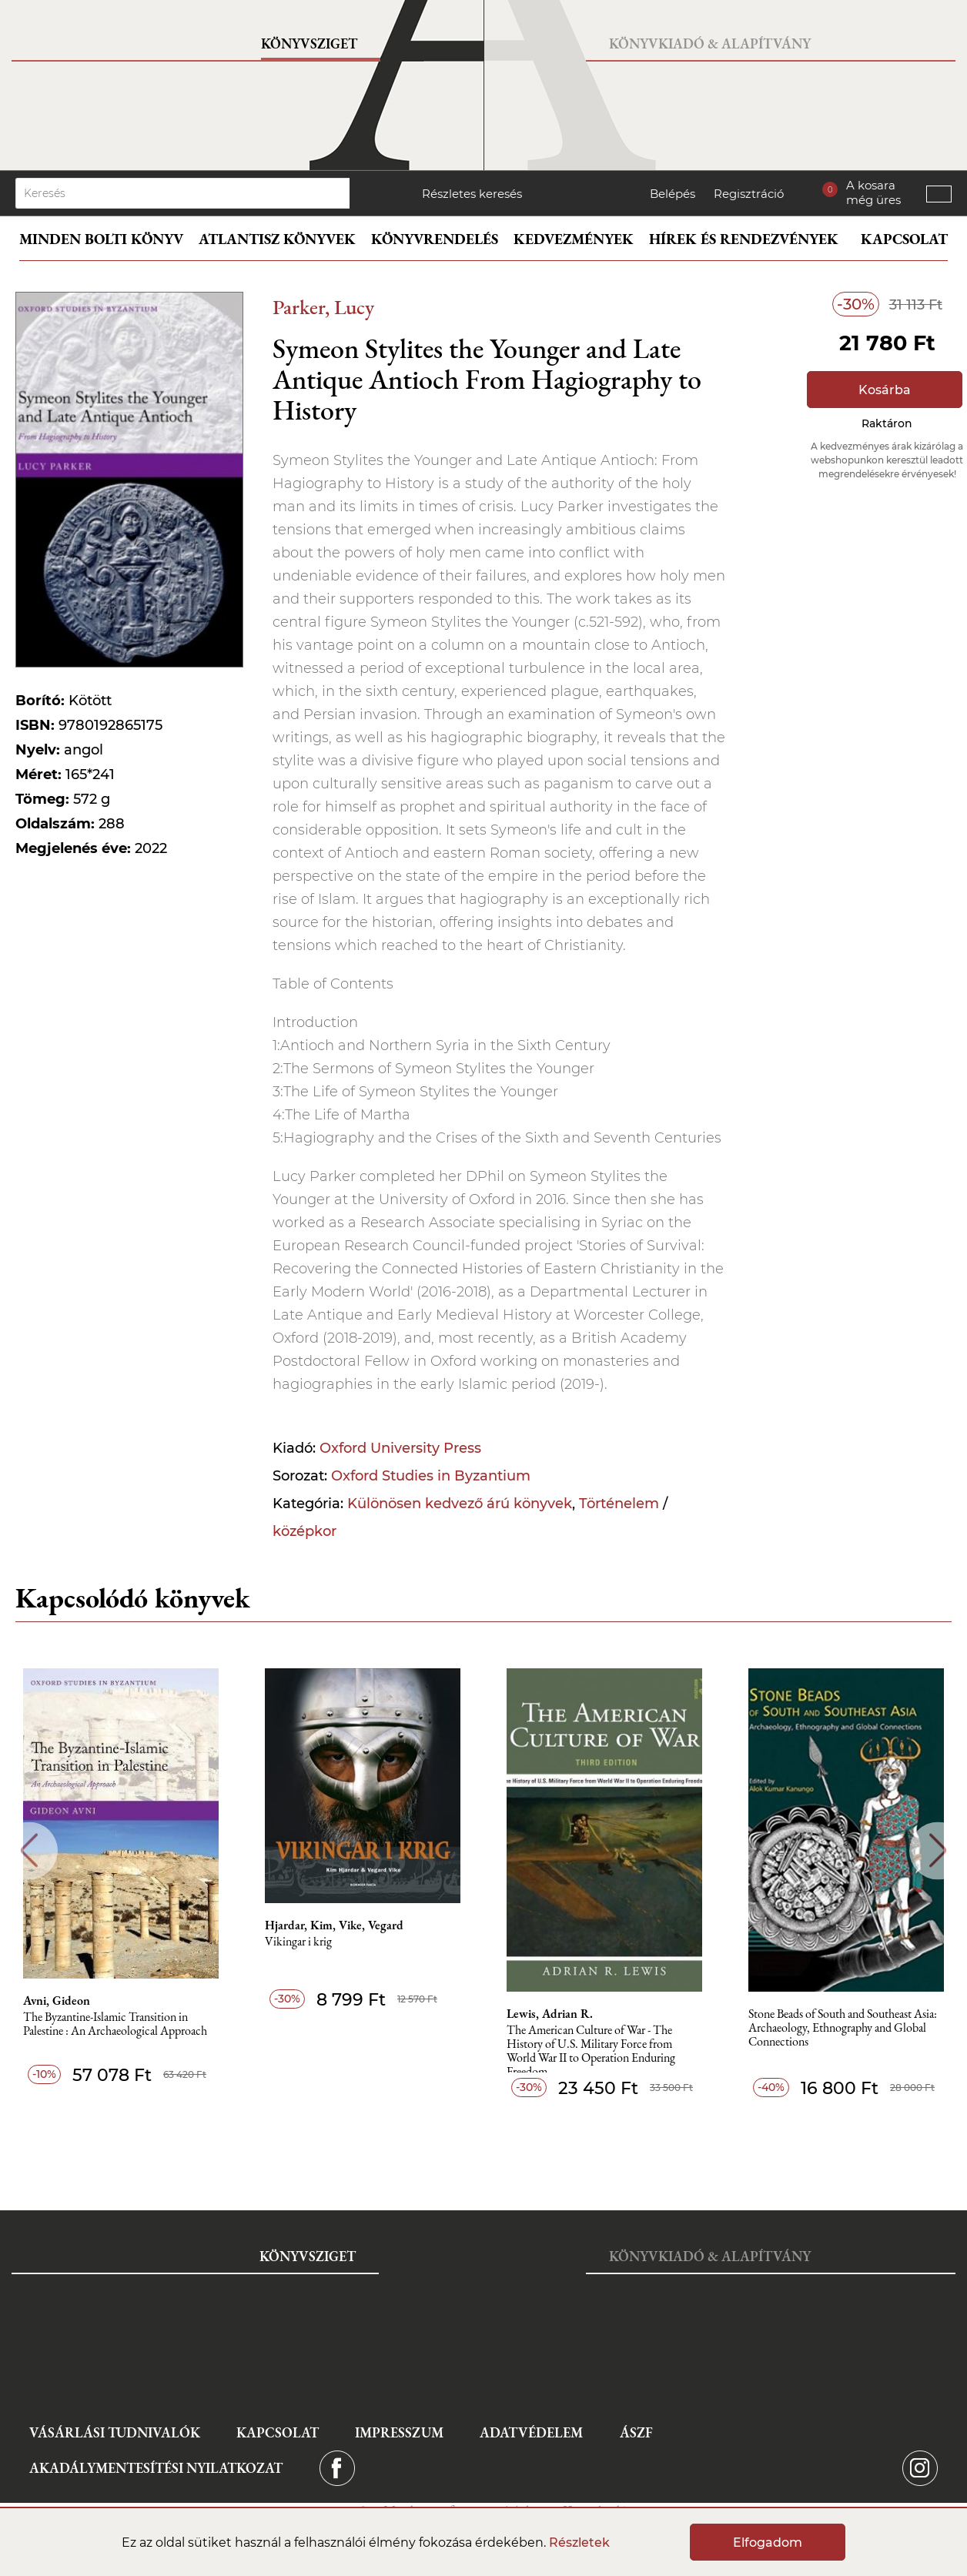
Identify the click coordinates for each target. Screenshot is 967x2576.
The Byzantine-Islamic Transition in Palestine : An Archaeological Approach (115, 2024)
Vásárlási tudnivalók (114, 2432)
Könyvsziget (309, 43)
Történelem (619, 1503)
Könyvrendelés (434, 239)
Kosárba (884, 390)
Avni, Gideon (56, 2001)
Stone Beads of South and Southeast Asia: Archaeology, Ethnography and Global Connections (842, 2028)
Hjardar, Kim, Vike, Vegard (334, 1925)
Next (938, 1850)
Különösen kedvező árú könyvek (459, 1503)
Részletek (579, 2542)
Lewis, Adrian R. (550, 2014)
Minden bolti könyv (101, 239)
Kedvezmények (574, 239)
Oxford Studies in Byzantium (430, 1475)
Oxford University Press (400, 1448)
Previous (29, 1850)
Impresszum (399, 2432)
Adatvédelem (531, 2432)
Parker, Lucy (323, 306)
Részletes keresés (472, 193)
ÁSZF (636, 2432)
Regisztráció (749, 193)
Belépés (672, 193)
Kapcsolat (904, 239)
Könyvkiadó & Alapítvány (710, 43)
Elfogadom (767, 2542)
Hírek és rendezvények (743, 239)
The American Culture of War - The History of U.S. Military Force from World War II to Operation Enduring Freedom (591, 2048)
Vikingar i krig (298, 1942)
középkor (304, 1531)
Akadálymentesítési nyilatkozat (156, 2468)
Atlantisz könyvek (277, 239)
